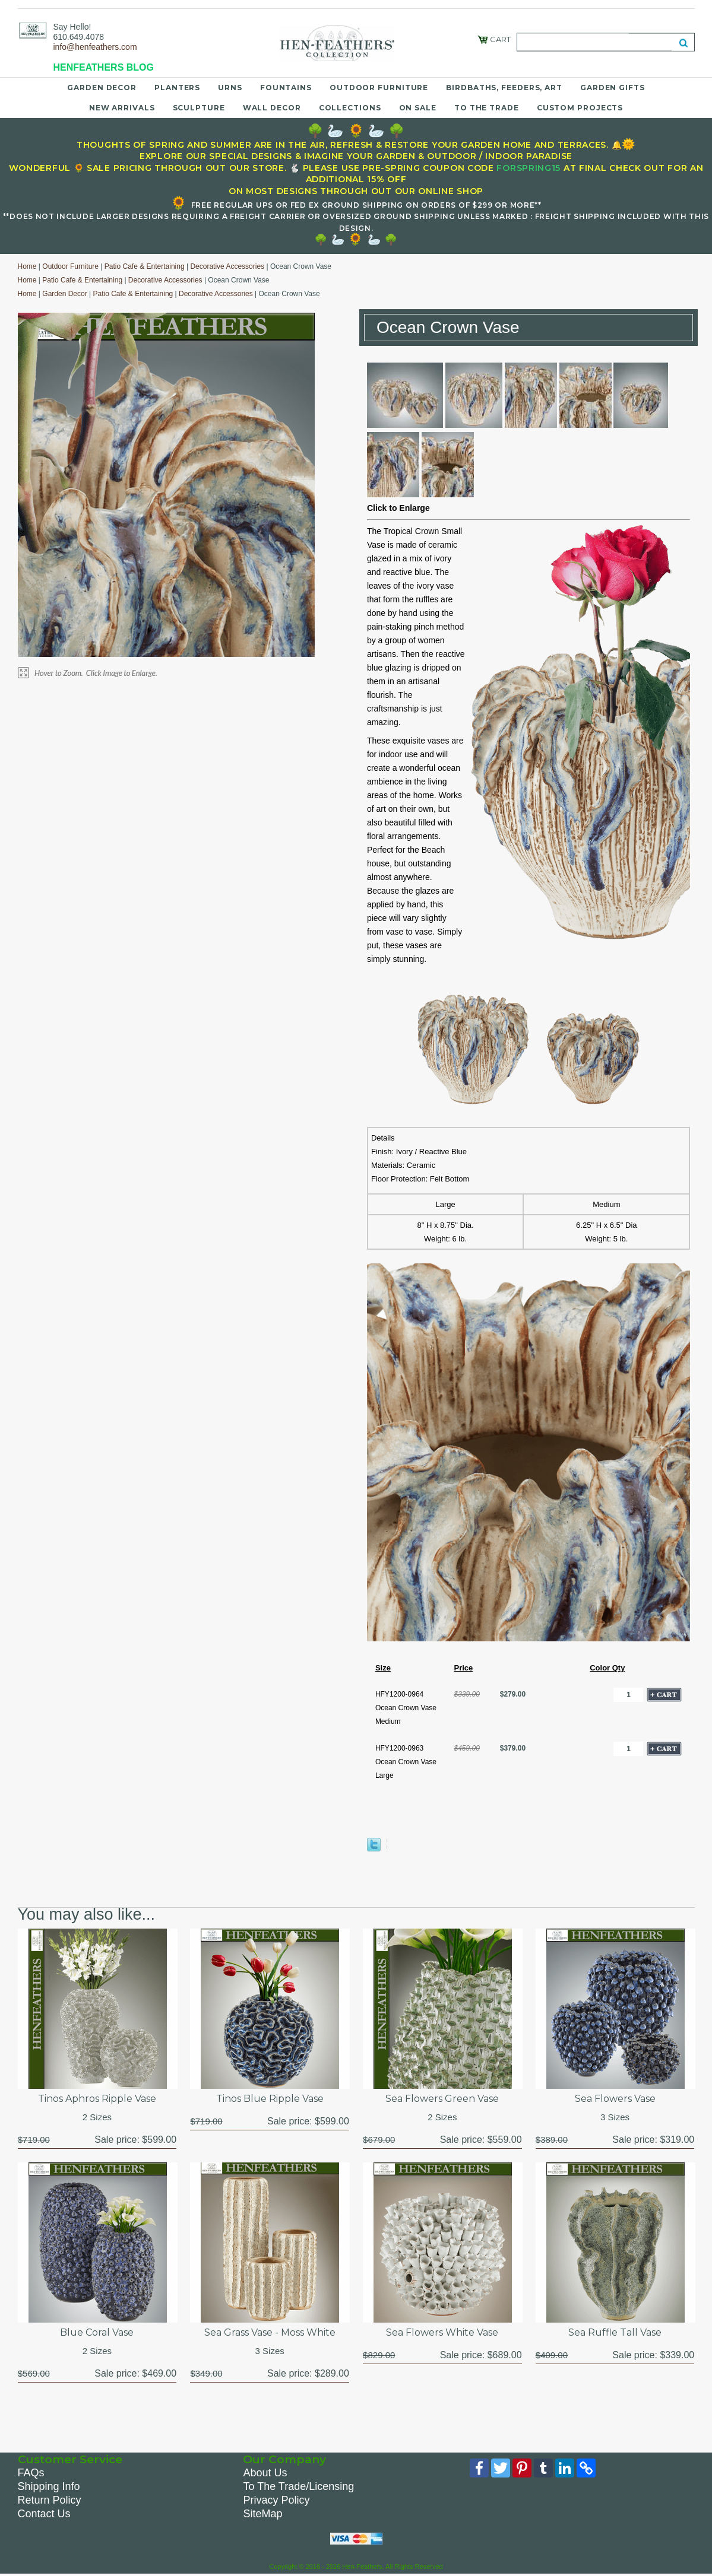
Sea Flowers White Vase (442, 2332)
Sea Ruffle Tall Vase (615, 2332)
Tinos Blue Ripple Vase (270, 2098)
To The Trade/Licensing (298, 2486)
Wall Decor (272, 107)
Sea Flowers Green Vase (442, 2098)
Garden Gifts (612, 87)
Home (27, 266)
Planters (177, 87)
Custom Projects (580, 107)
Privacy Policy (276, 2500)
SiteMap (262, 2514)
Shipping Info (49, 2486)
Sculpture (199, 107)
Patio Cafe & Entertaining (145, 266)
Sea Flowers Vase (615, 2098)
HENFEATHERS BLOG (103, 67)
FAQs (31, 2473)
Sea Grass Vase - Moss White (270, 2332)
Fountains (286, 87)
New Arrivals (122, 107)
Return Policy (49, 2500)
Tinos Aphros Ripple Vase (97, 2098)
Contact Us (44, 2514)
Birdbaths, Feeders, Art (504, 87)
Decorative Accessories (227, 266)
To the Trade (486, 107)
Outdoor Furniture (379, 87)
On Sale (417, 107)
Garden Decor (102, 87)
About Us (265, 2473)
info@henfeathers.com (95, 47)
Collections (350, 107)
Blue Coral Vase (97, 2332)
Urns (230, 87)
